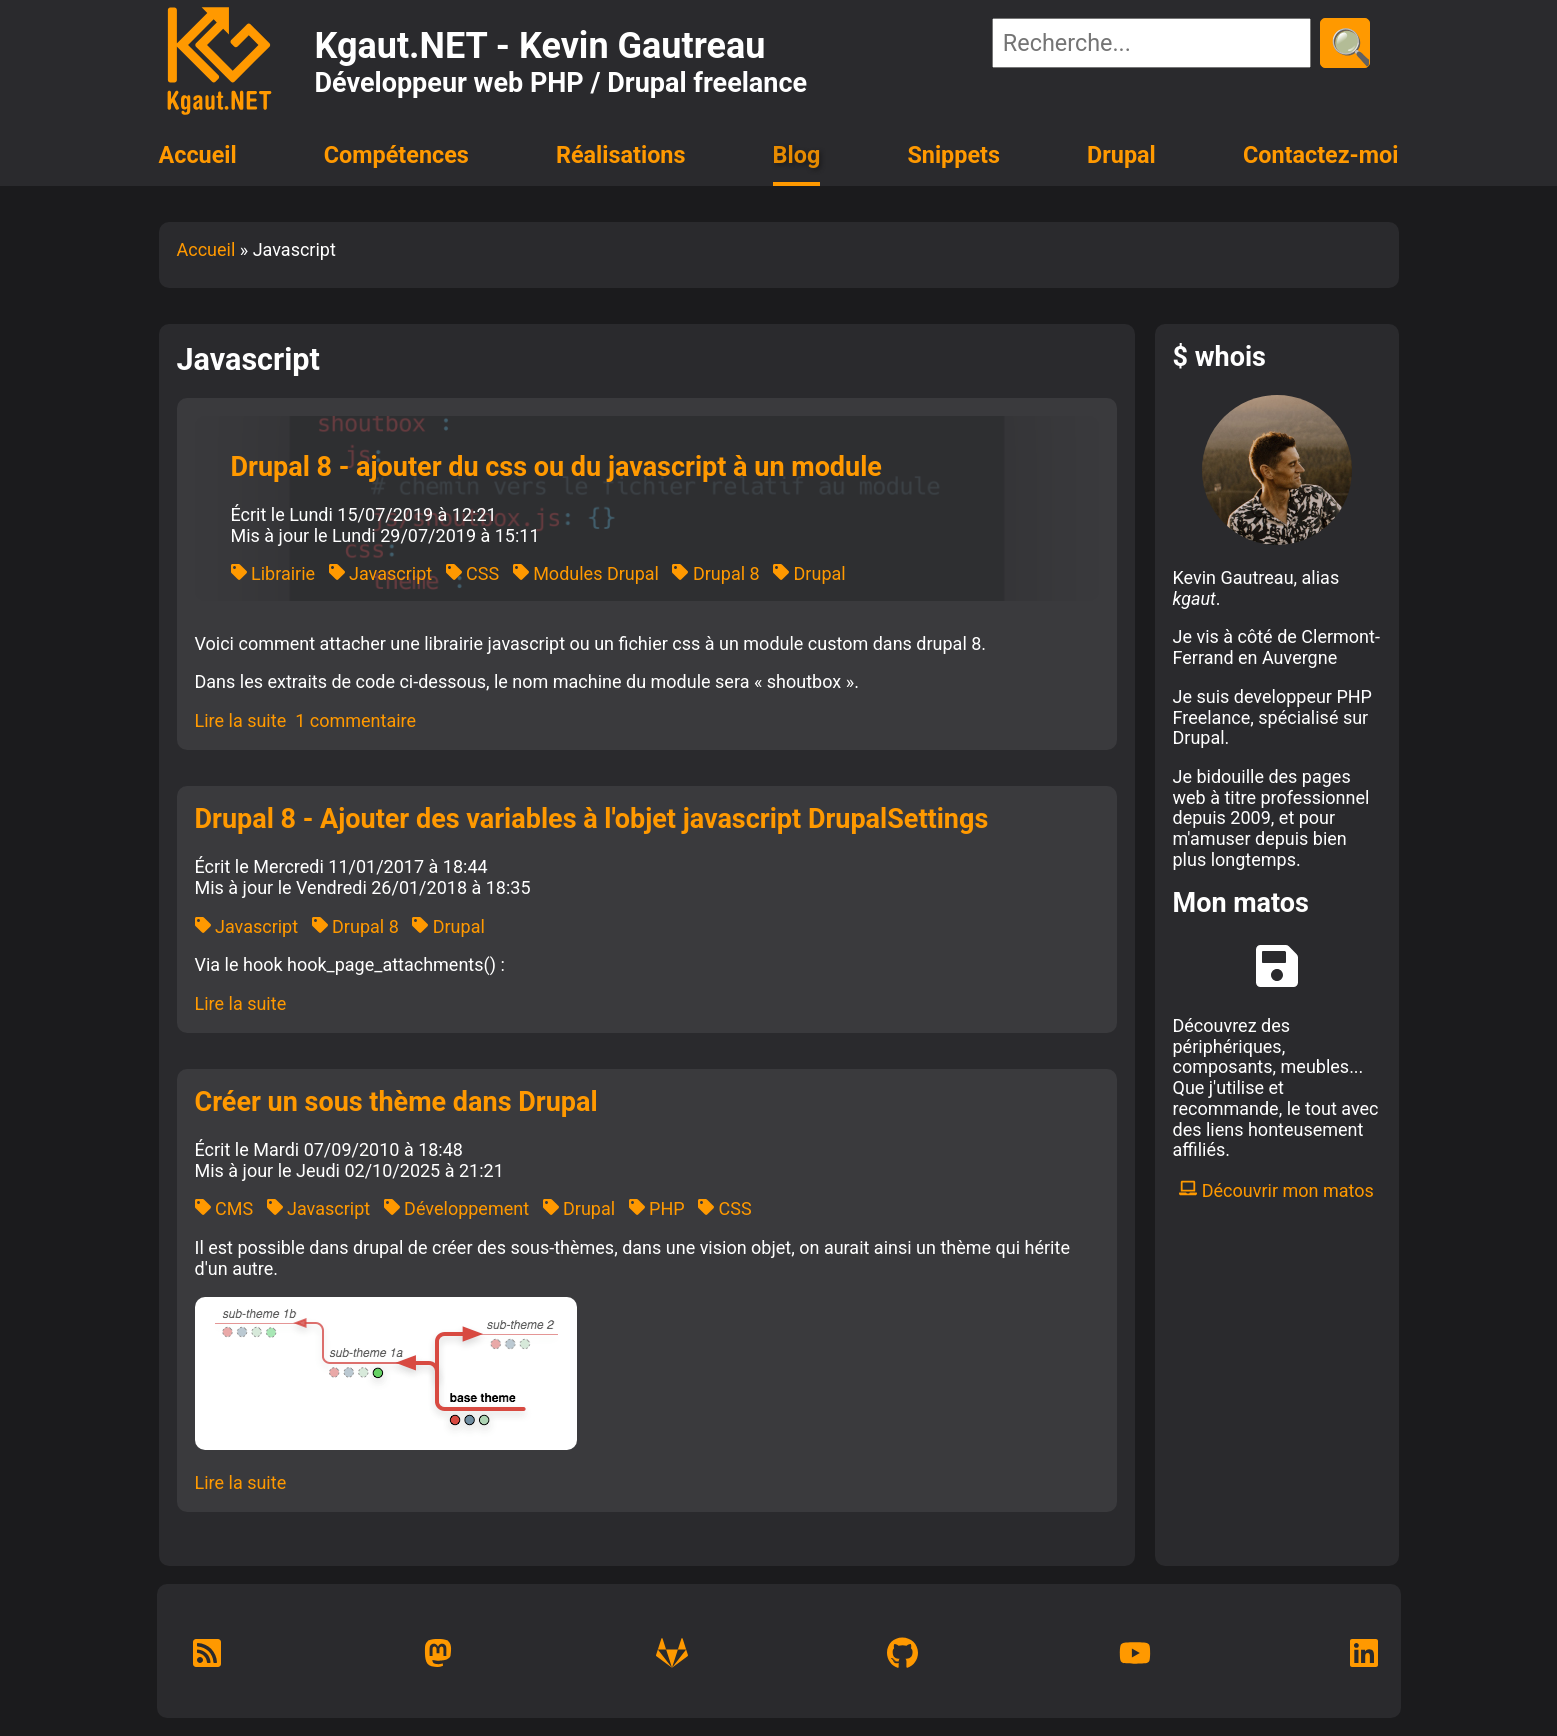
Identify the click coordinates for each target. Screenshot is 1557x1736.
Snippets (953, 155)
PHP (657, 1208)
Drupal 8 (715, 573)
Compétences (396, 155)
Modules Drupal (586, 573)
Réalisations (620, 155)
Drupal (1121, 155)
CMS (224, 1208)
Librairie (273, 573)
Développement (456, 1208)
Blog (797, 155)
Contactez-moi (1321, 155)
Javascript (381, 573)
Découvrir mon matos (1276, 1190)
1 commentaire (355, 720)
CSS (473, 573)
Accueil (198, 155)
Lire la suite (241, 720)
